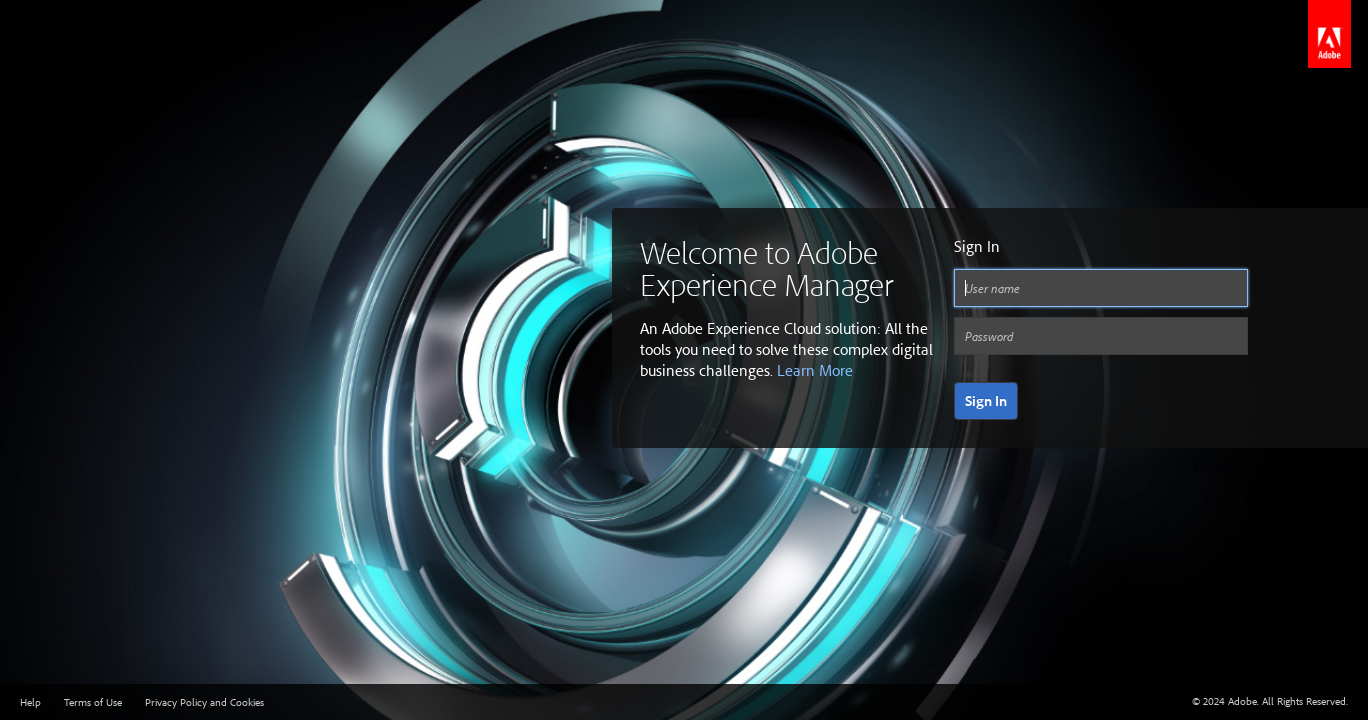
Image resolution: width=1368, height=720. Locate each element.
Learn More (815, 370)
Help (30, 702)
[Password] (1101, 336)
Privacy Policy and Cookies (204, 702)
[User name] (1101, 288)
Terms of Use (93, 702)
